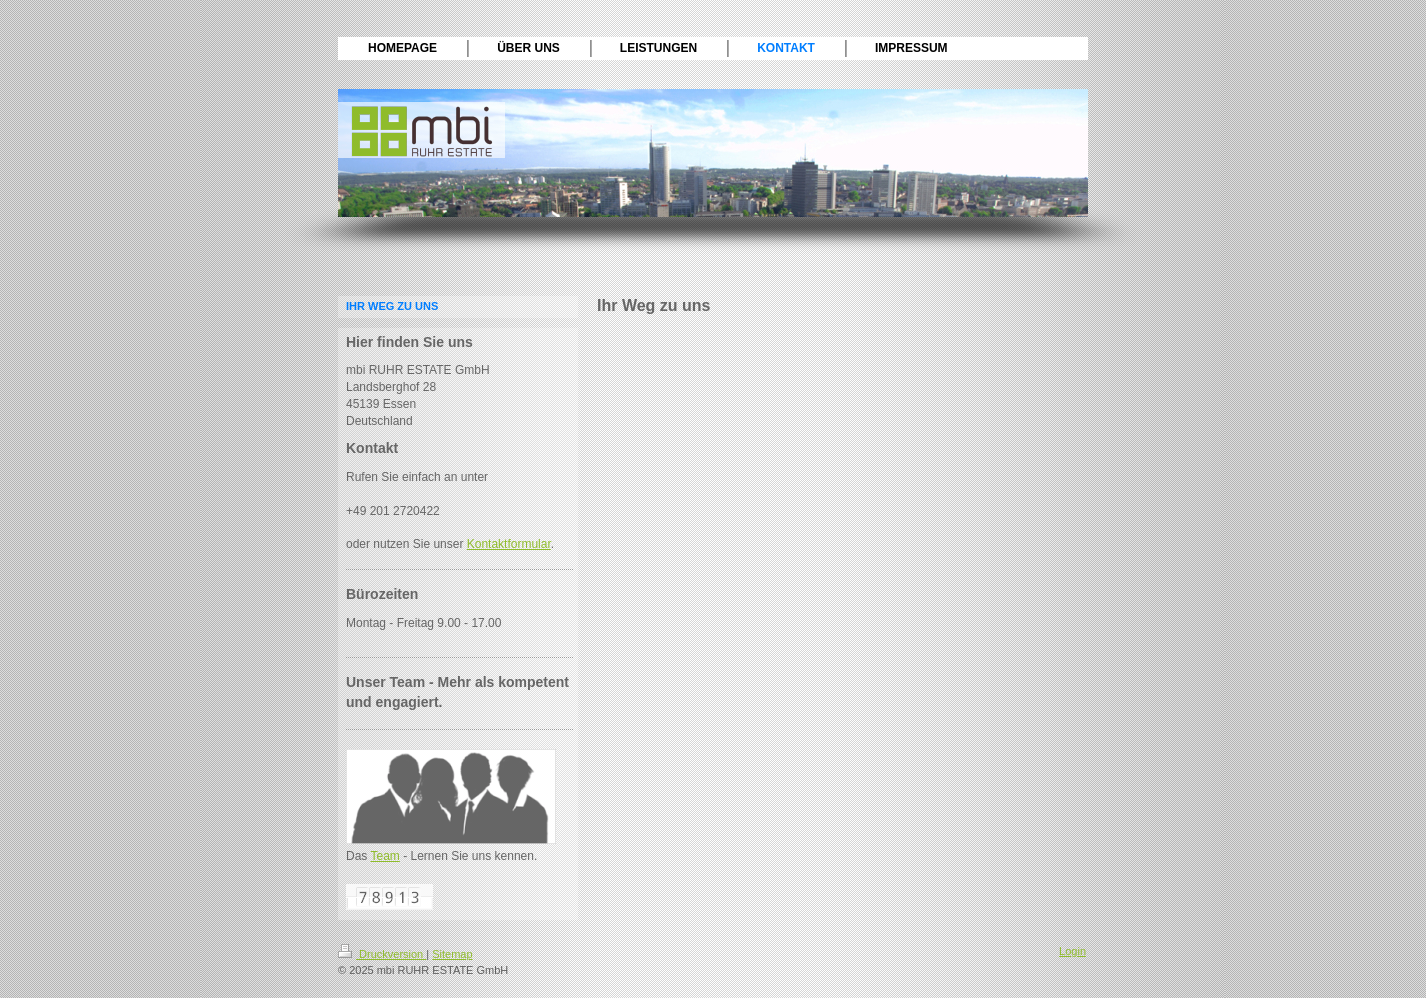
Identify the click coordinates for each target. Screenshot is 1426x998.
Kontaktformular (509, 544)
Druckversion (382, 954)
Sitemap (452, 954)
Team (384, 856)
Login (1072, 951)
